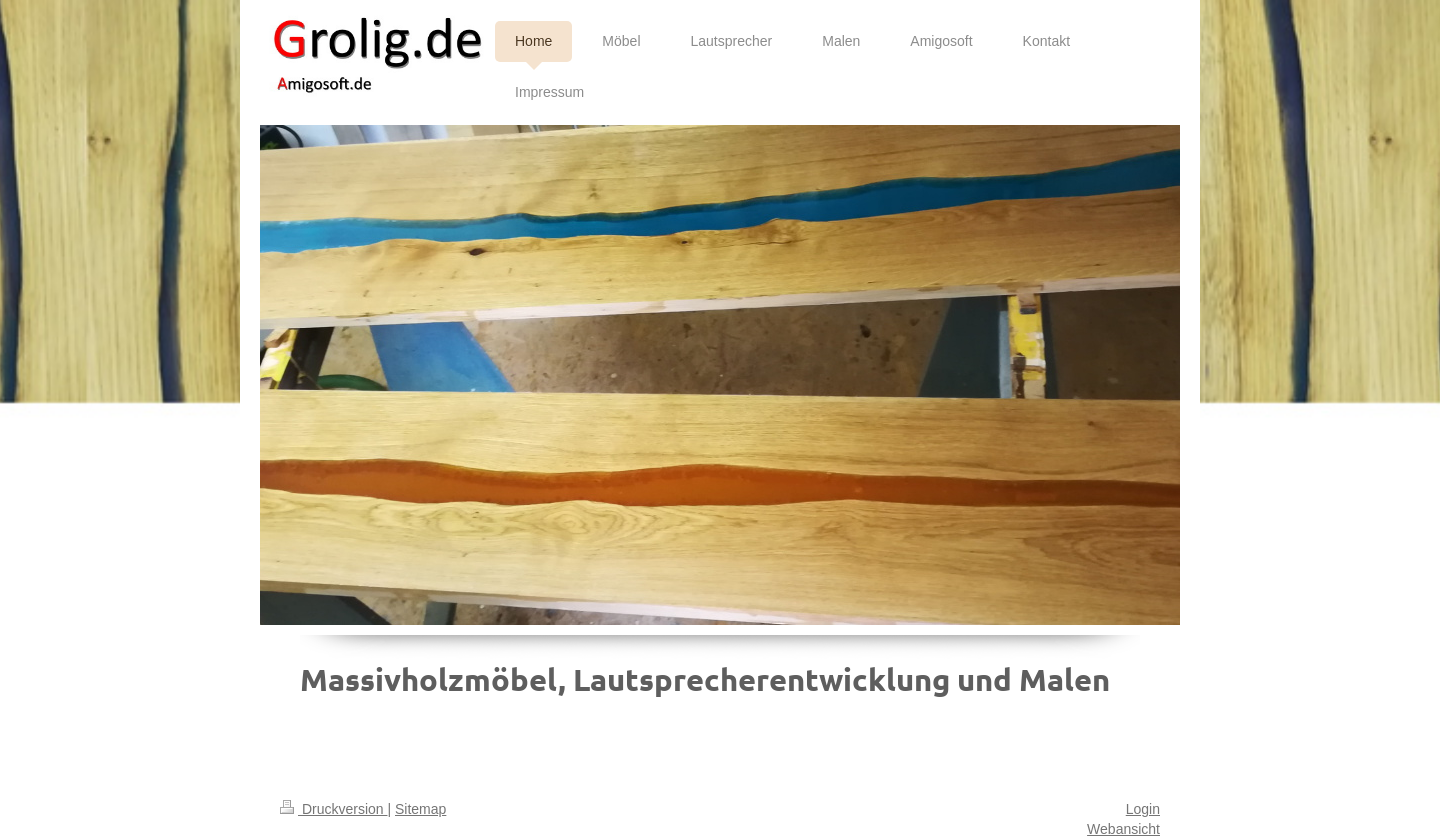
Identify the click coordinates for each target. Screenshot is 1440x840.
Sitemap (420, 809)
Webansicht (1123, 829)
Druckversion (333, 809)
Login (1143, 809)
